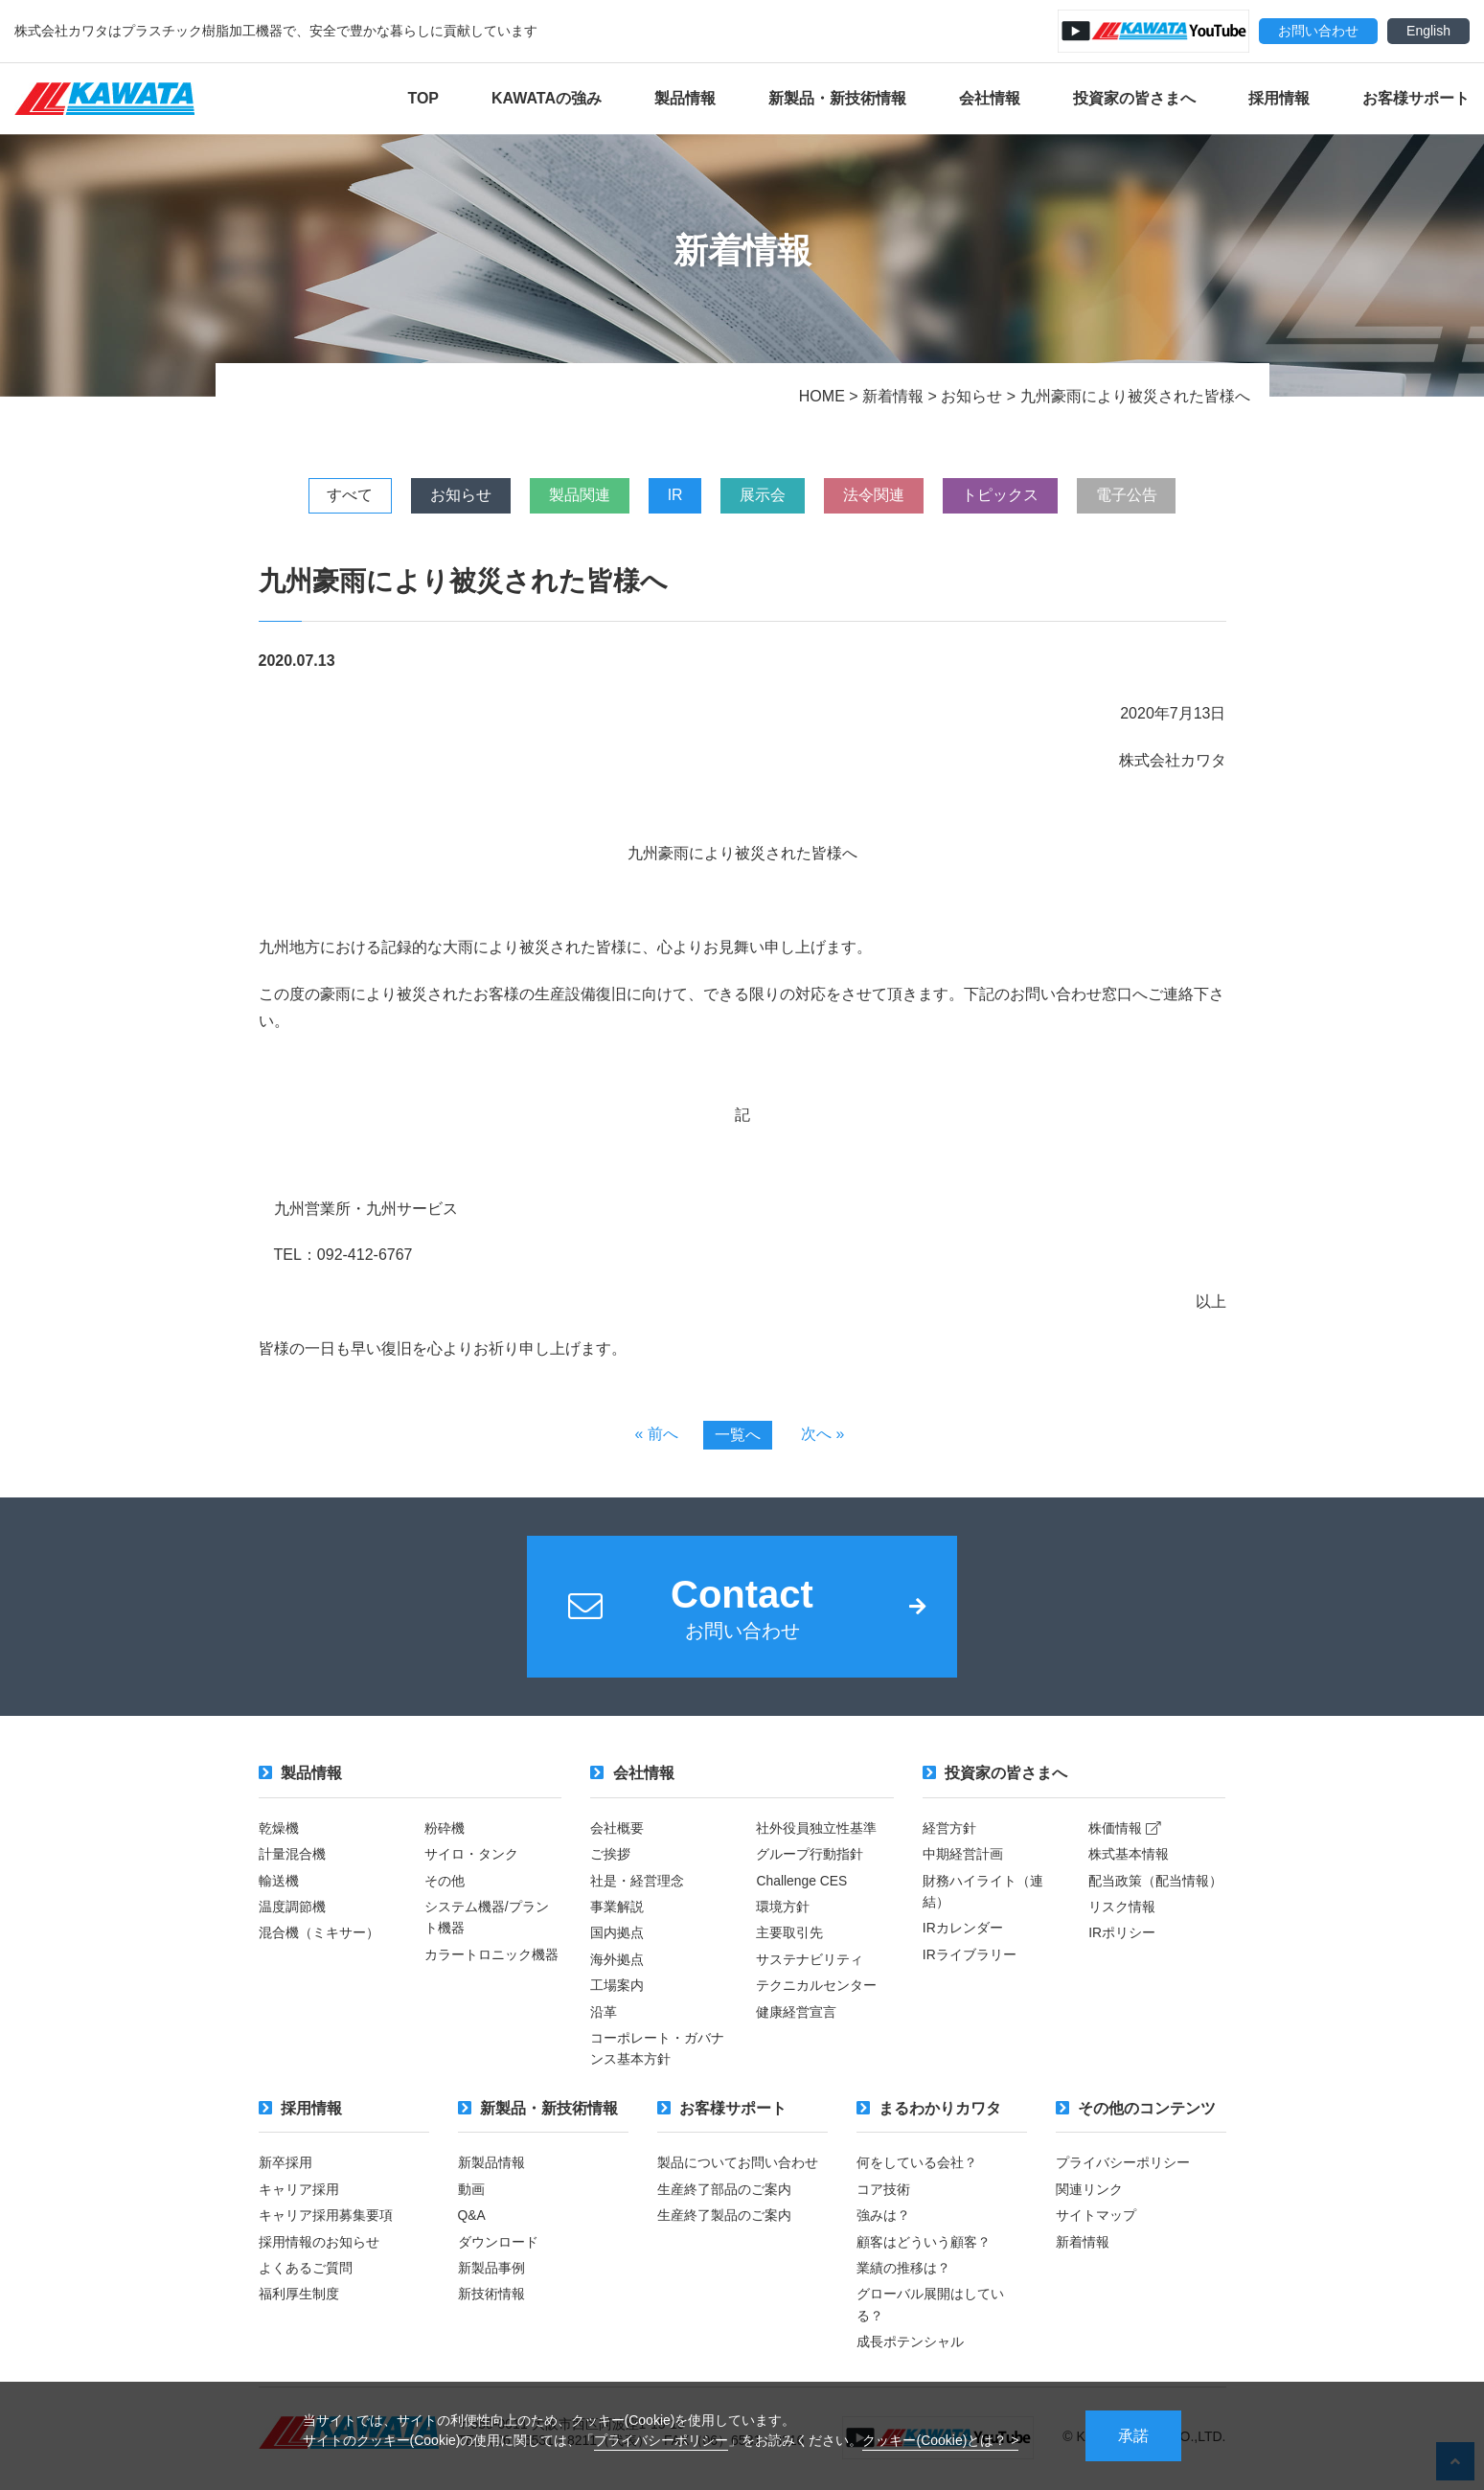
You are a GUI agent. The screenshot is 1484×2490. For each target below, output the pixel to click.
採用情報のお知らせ (319, 2243)
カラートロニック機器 (491, 1956)
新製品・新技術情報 (837, 98)
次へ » (822, 1434)
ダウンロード (498, 2243)
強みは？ (883, 2217)
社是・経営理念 (637, 1882)
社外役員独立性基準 (816, 1830)
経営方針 (949, 1830)
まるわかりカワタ (928, 2110)
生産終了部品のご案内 (724, 2191)
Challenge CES (802, 1882)
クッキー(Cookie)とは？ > (940, 2439)
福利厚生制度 (299, 2296)
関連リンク (1089, 2191)
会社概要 (617, 1830)
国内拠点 (617, 1935)
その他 (444, 1882)
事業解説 (617, 1908)
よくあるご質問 (306, 2269)
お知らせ (456, 495)
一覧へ (738, 1435)
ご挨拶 (610, 1855)
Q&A (472, 2217)
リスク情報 (1121, 1908)
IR (674, 495)
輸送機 (279, 1882)
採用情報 (1279, 98)
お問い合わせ (1318, 30)
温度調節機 (292, 1908)
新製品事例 (491, 2269)
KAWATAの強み (546, 98)
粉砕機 (444, 1830)
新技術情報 (491, 2296)
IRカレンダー (963, 1930)
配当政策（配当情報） (1155, 1882)
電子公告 (1134, 495)
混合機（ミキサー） (319, 1935)
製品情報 (685, 98)
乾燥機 (279, 1830)
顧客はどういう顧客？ (923, 2243)
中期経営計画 (963, 1855)
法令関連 (877, 495)
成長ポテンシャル (910, 2343)
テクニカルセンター (816, 1987)
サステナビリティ (809, 1961)
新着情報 (1082, 2243)
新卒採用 (285, 2165)
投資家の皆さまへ (1134, 98)
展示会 (765, 495)
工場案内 (617, 1987)
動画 (471, 2191)
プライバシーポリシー (661, 2439)
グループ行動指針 (809, 1855)
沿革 (603, 2014)
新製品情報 (491, 2165)
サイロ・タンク (471, 1855)
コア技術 (883, 2191)
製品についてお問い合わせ (737, 2165)
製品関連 (576, 495)
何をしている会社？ (916, 2165)
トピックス (1006, 495)
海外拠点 (617, 1961)
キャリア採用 (299, 2191)
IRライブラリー (969, 1956)
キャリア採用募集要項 (326, 2217)
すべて (343, 495)
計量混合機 (292, 1855)
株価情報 (1124, 1830)
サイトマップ (1096, 2217)
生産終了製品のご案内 (724, 2217)
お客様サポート (1416, 98)
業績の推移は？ (903, 2269)
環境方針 (783, 1908)
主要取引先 (789, 1935)
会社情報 (989, 98)
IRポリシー (1121, 1935)
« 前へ (655, 1434)
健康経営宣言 (796, 2014)
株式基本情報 (1128, 1855)
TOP (423, 98)
